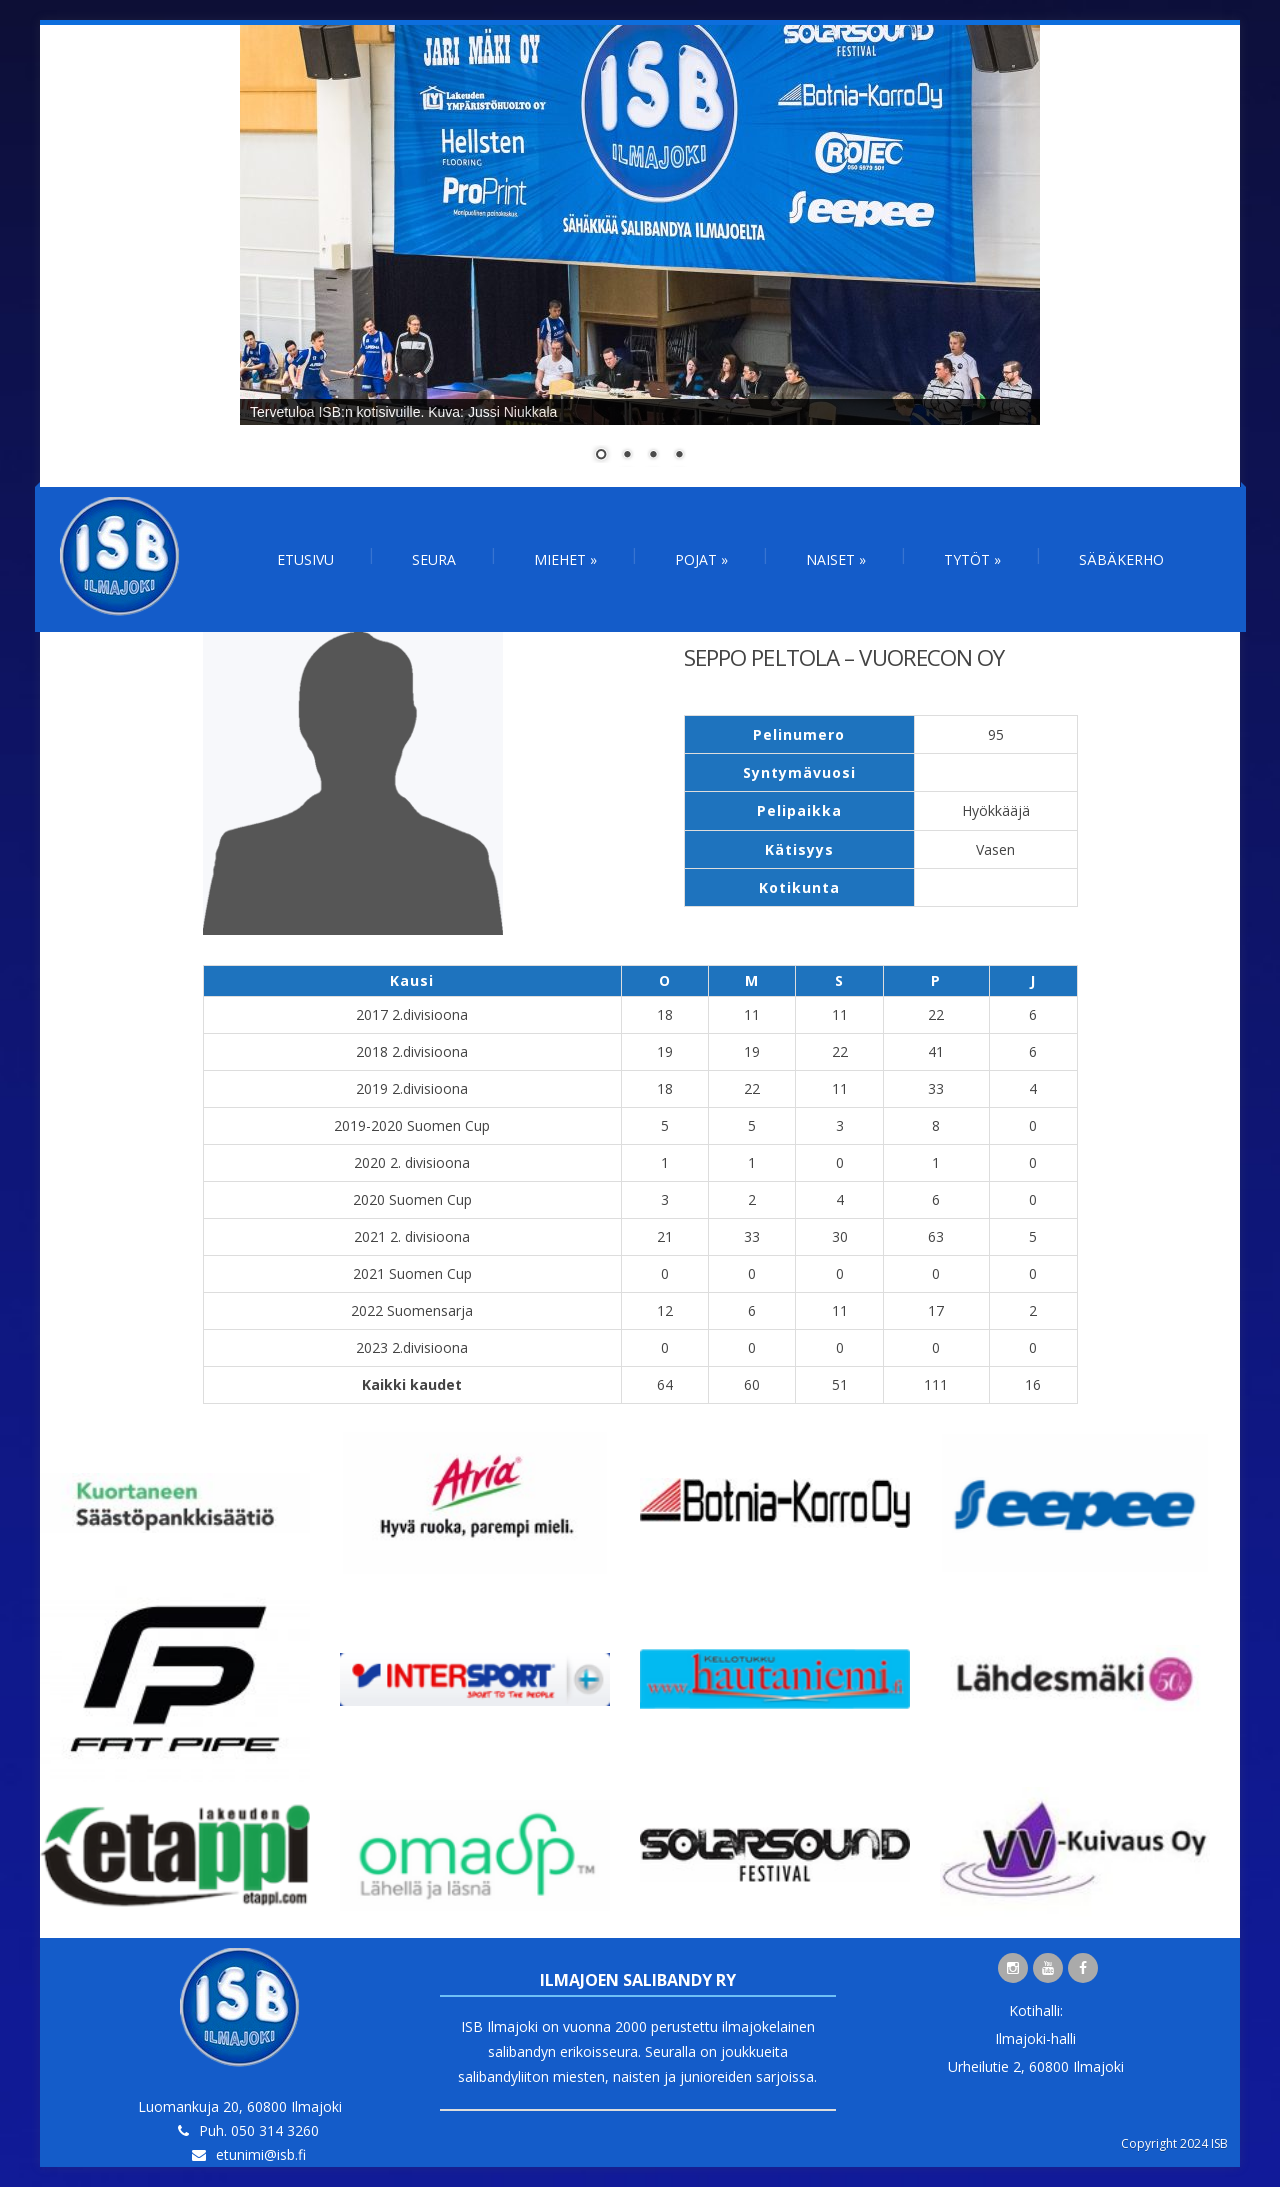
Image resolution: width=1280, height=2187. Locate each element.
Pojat (701, 559)
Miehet (565, 559)
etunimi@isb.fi (261, 2154)
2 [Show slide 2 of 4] (627, 456)
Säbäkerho (1121, 559)
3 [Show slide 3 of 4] (653, 456)
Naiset (836, 559)
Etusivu (305, 559)
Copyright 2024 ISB (1174, 2143)
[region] (640, 256)
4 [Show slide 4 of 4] (679, 456)
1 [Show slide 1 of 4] (601, 456)
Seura (434, 559)
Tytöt (972, 559)
